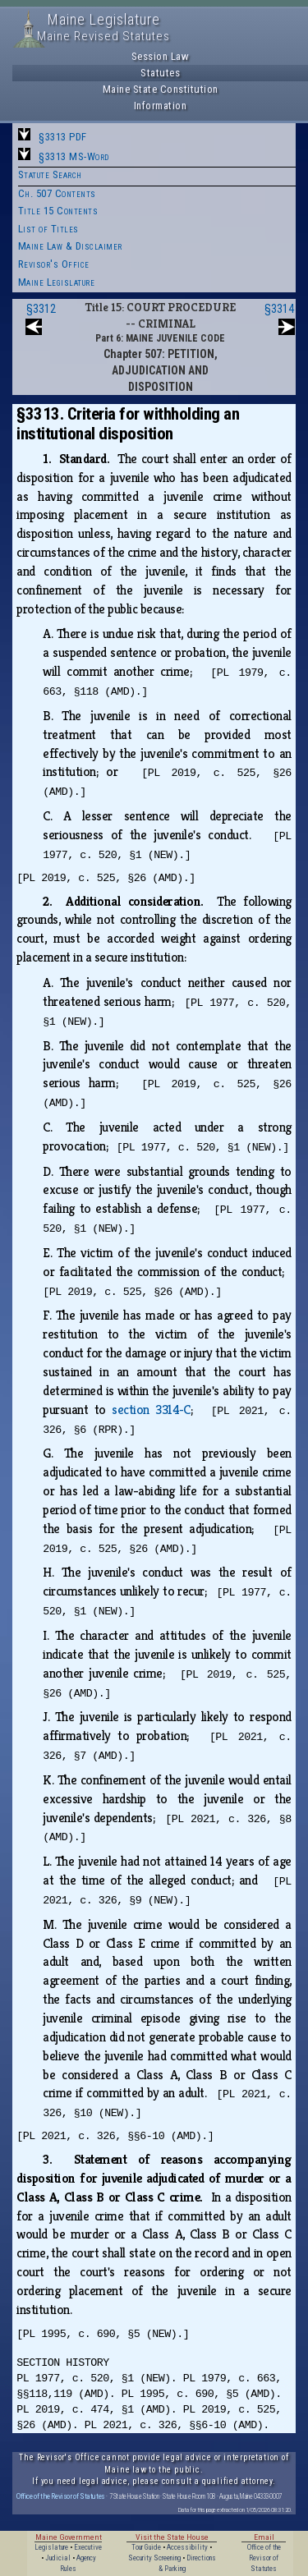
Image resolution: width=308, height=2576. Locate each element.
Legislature (51, 2547)
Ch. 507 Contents (57, 193)
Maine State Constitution (160, 89)
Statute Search (50, 174)
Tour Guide (146, 2547)
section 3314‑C (151, 1409)
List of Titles (48, 229)
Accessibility (187, 2547)
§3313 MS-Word (74, 156)
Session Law (160, 56)
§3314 (279, 308)
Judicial (58, 2558)
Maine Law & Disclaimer (70, 246)
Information (160, 105)
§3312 (41, 308)
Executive (88, 2547)
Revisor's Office (54, 264)
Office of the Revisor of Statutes (60, 2495)
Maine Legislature (56, 282)
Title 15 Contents (58, 210)
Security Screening (154, 2558)
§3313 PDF (63, 137)
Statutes (160, 73)
